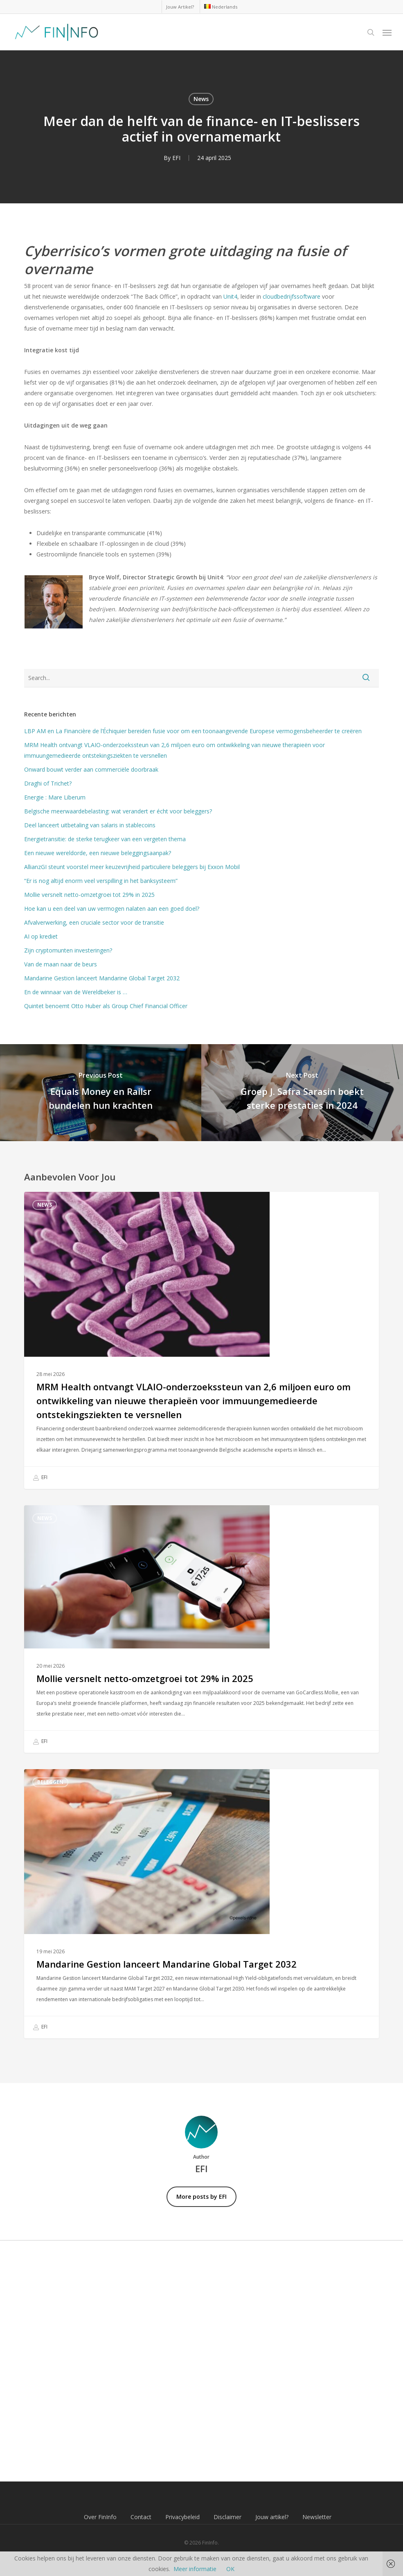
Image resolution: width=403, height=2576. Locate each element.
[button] (387, 32)
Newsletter (316, 2517)
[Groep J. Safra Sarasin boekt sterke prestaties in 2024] (302, 1092)
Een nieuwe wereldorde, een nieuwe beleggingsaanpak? (97, 853)
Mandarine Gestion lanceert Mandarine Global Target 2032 (102, 978)
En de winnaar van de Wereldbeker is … (75, 992)
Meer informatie (194, 2569)
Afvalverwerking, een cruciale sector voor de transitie (94, 922)
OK (230, 2569)
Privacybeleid (182, 2517)
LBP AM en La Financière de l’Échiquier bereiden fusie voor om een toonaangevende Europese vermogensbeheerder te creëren (193, 731)
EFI (176, 158)
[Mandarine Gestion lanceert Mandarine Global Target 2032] (201, 1903)
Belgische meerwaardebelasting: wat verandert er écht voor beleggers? (118, 811)
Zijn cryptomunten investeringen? (68, 950)
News (201, 99)
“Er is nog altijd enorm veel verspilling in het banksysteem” (101, 881)
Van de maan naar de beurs (60, 964)
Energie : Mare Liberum (55, 797)
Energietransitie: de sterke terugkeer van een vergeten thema (105, 839)
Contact (141, 2517)
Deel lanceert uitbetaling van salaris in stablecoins (89, 825)
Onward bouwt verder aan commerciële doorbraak (91, 769)
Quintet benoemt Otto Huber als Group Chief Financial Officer (105, 1006)
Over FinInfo (100, 2517)
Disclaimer (227, 2517)
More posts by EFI (201, 2196)
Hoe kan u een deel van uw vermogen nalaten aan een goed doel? (111, 908)
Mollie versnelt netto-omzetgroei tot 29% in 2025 (89, 894)
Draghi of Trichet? (48, 783)
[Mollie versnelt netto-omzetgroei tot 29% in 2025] (201, 1629)
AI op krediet (41, 936)
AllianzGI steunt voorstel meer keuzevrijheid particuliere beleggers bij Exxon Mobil (132, 867)
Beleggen (50, 1782)
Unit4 (230, 296)
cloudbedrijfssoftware (291, 296)
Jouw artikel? (271, 2517)
